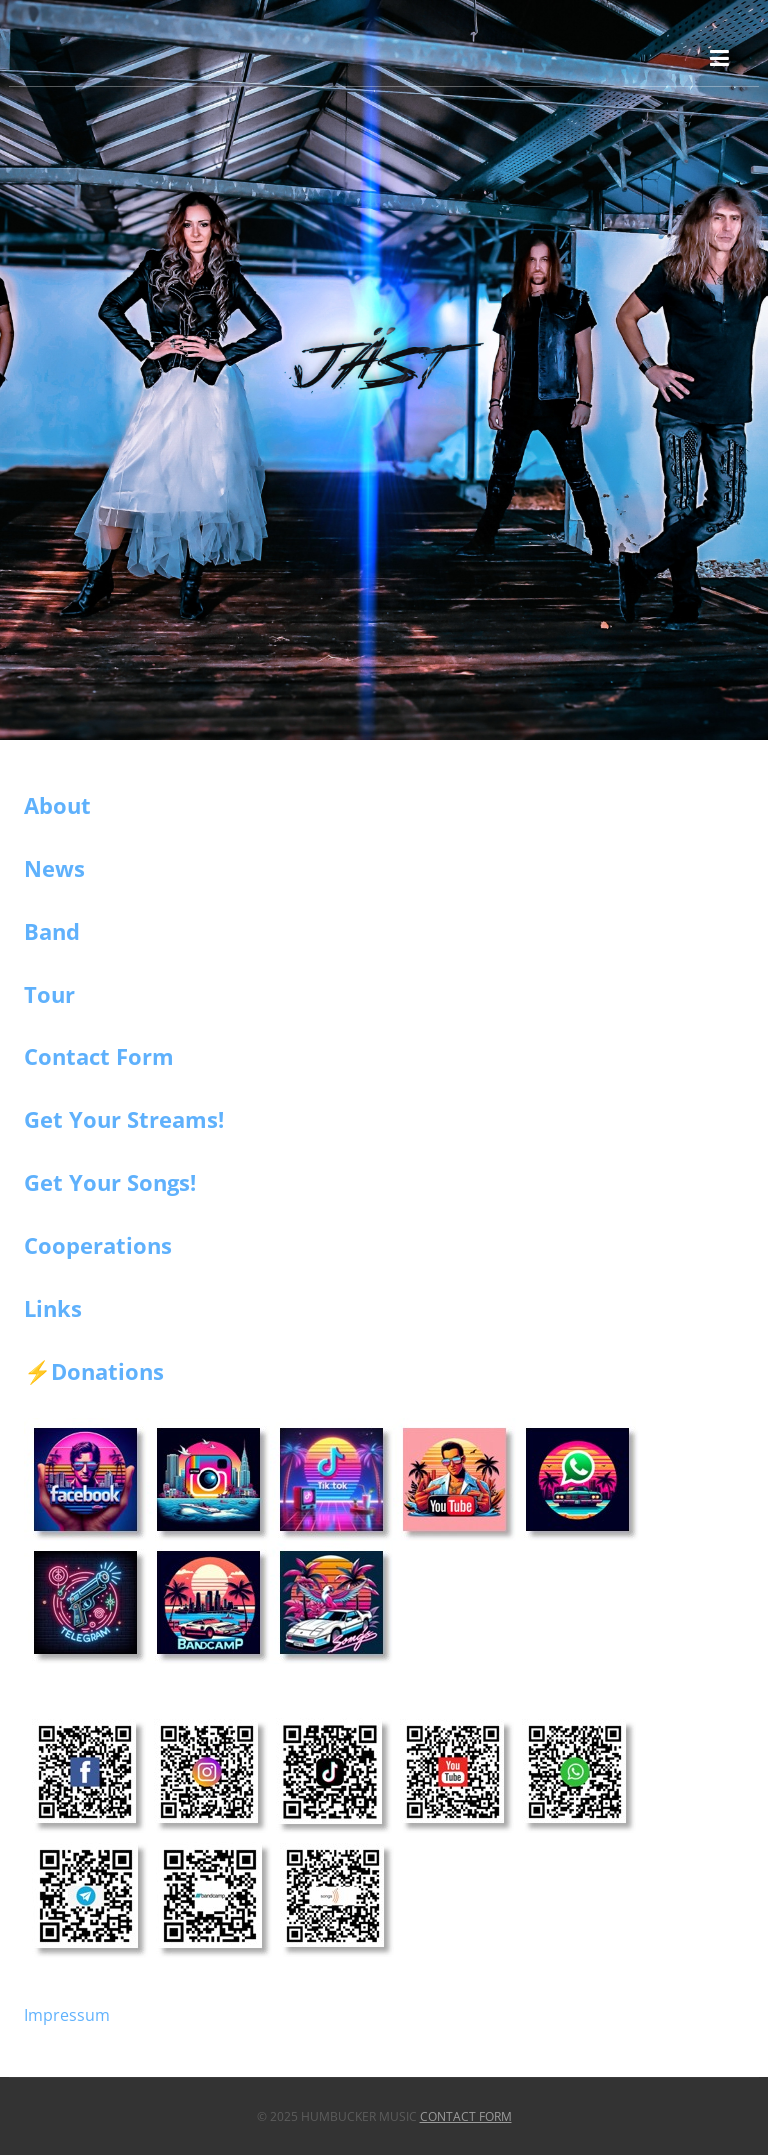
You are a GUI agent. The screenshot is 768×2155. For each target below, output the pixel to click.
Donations (107, 1371)
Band (52, 931)
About (57, 805)
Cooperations (98, 1245)
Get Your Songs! (110, 1182)
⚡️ (37, 1372)
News (54, 868)
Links (53, 1308)
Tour (49, 994)
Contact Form (99, 1056)
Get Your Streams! (124, 1119)
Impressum (67, 2015)
